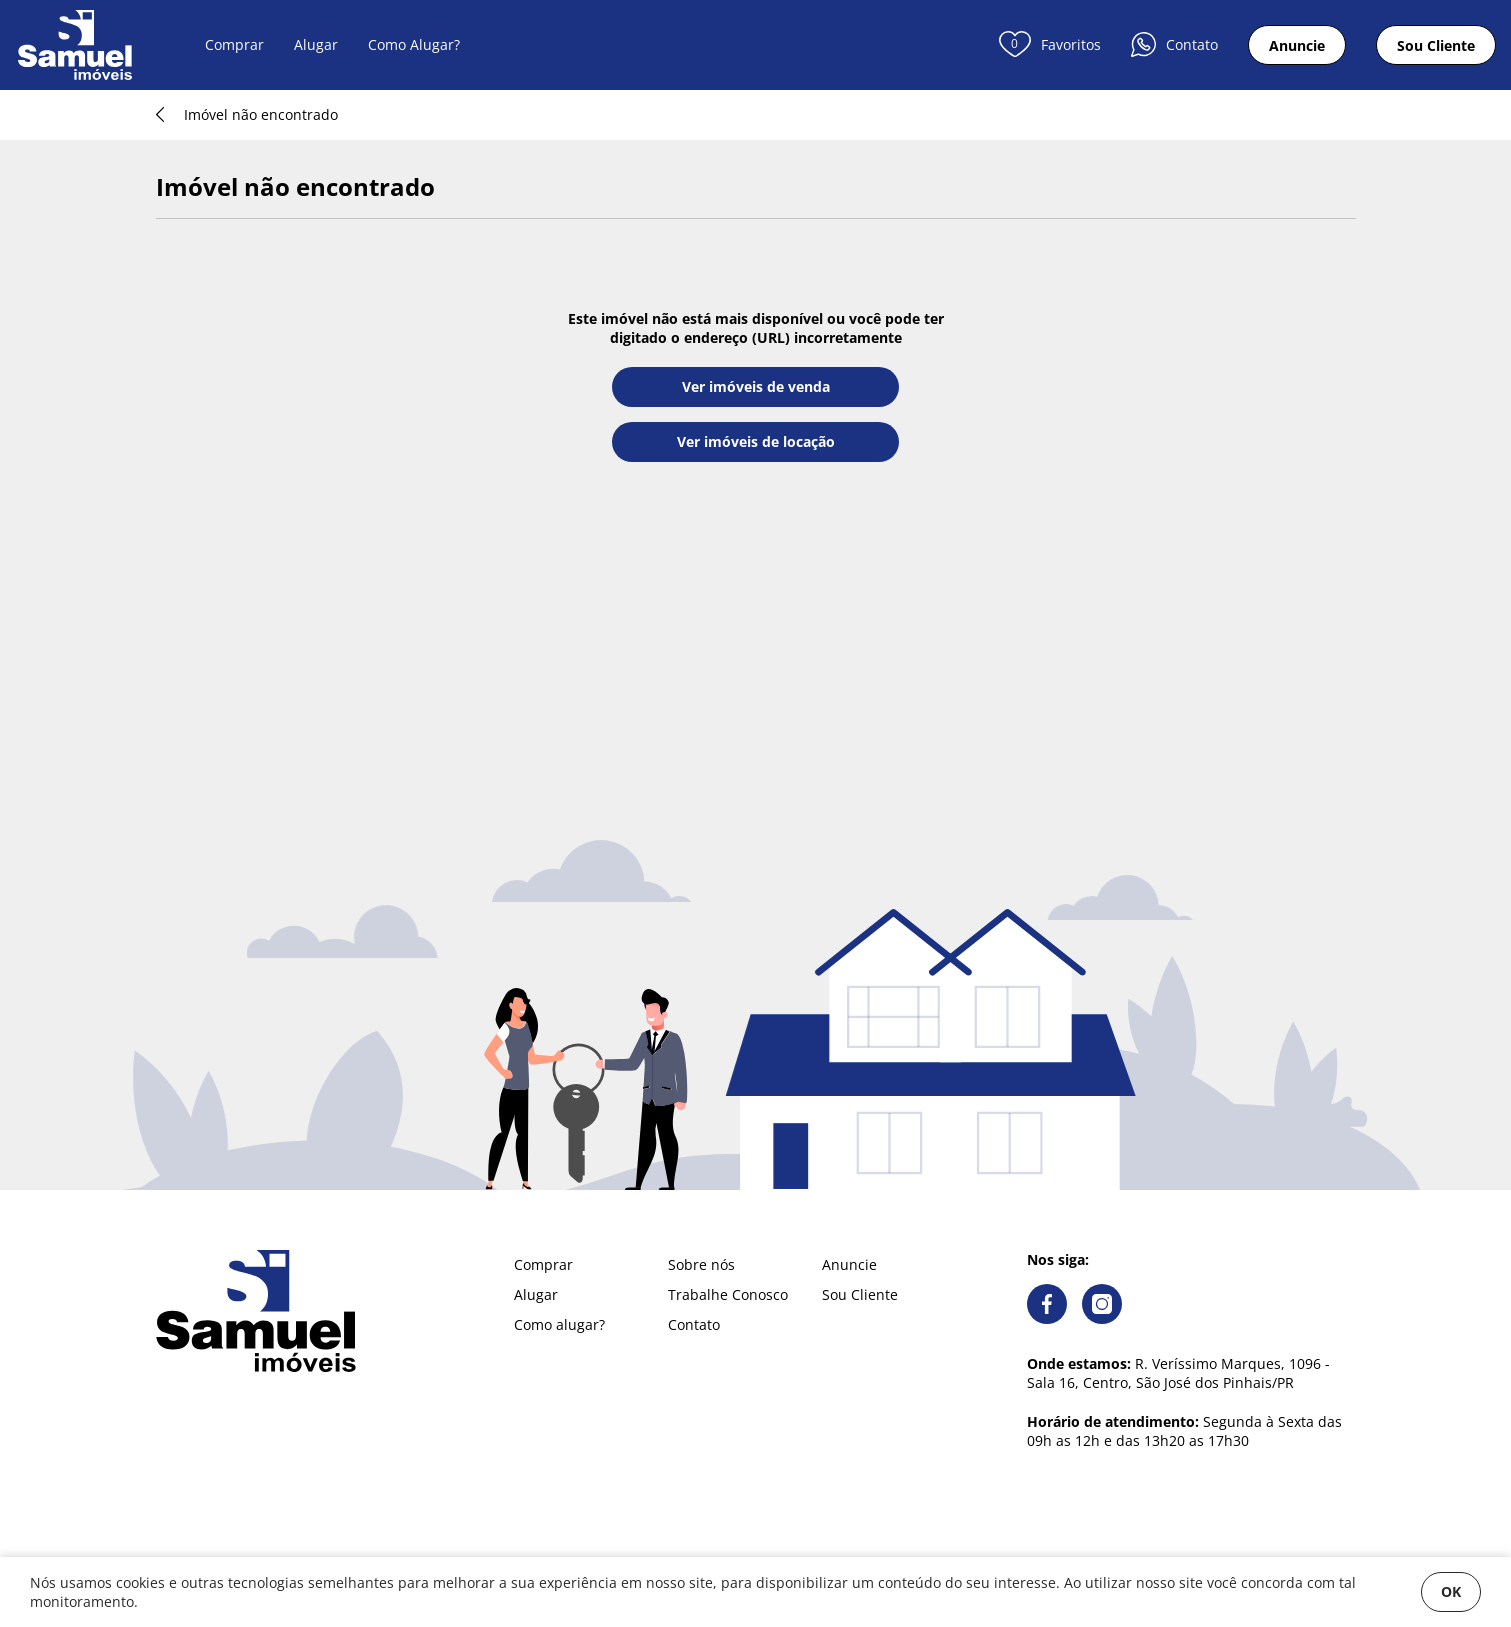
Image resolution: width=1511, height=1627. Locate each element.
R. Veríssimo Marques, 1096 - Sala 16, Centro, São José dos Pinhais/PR (1178, 1373)
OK (1451, 1591)
